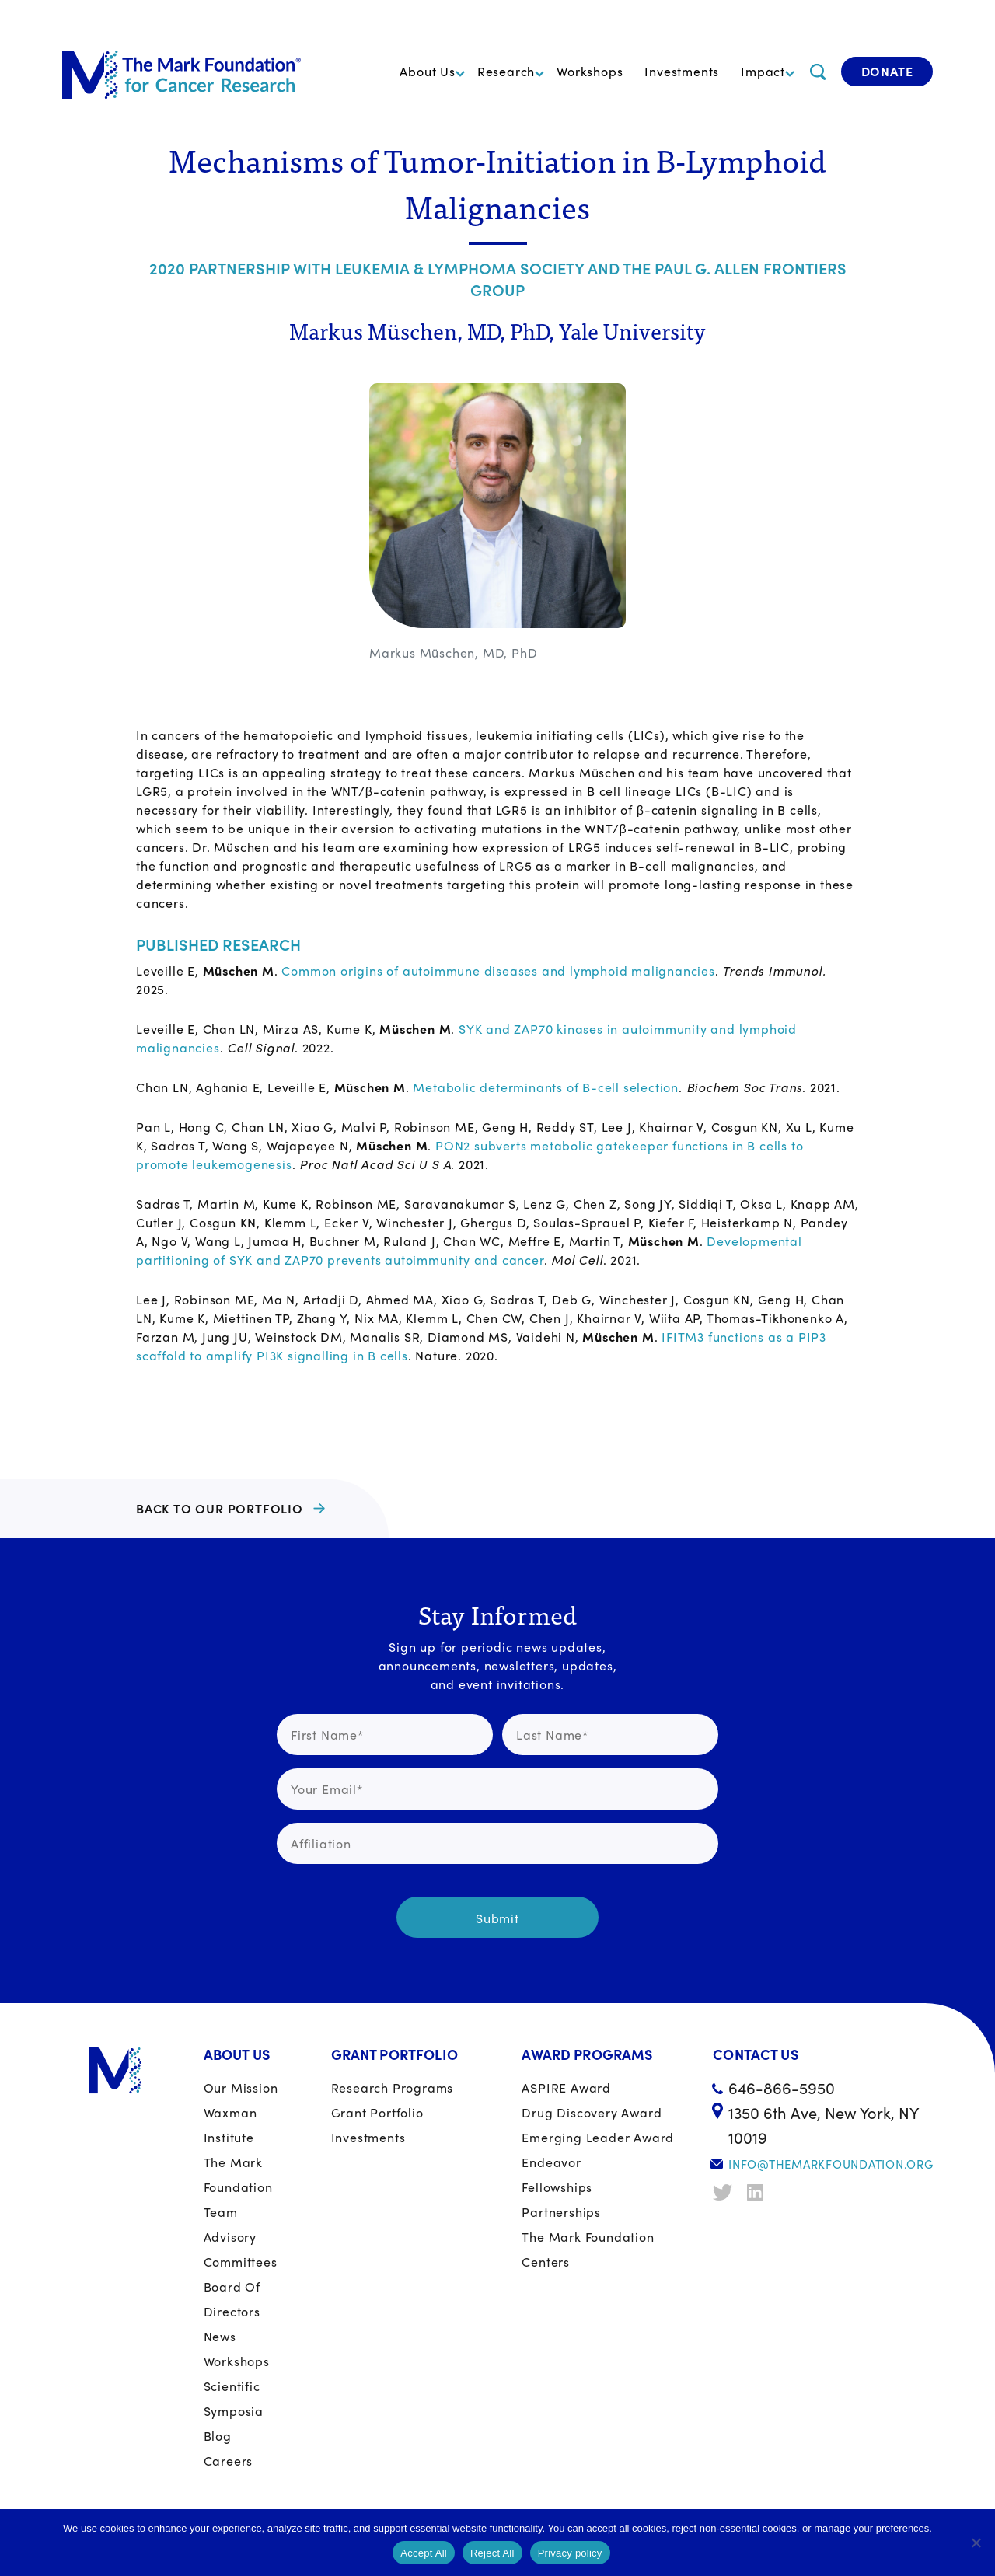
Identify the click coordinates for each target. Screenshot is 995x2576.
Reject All (492, 2553)
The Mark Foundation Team (238, 2187)
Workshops (590, 71)
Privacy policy (570, 2553)
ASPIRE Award (566, 2087)
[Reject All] (975, 2542)
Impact (763, 71)
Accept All (423, 2553)
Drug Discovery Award (592, 2112)
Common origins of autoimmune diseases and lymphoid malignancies (497, 970)
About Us (427, 71)
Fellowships (557, 2187)
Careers (228, 2461)
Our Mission (241, 2087)
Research (506, 71)
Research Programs (392, 2087)
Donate (887, 71)
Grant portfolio (377, 2112)
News (220, 2336)
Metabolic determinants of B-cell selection (546, 1087)
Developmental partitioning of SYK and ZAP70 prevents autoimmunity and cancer (469, 1250)
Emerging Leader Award (598, 2137)
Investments (681, 71)
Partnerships (561, 2212)
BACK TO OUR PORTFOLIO (219, 1508)
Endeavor (551, 2162)
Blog (218, 2436)
